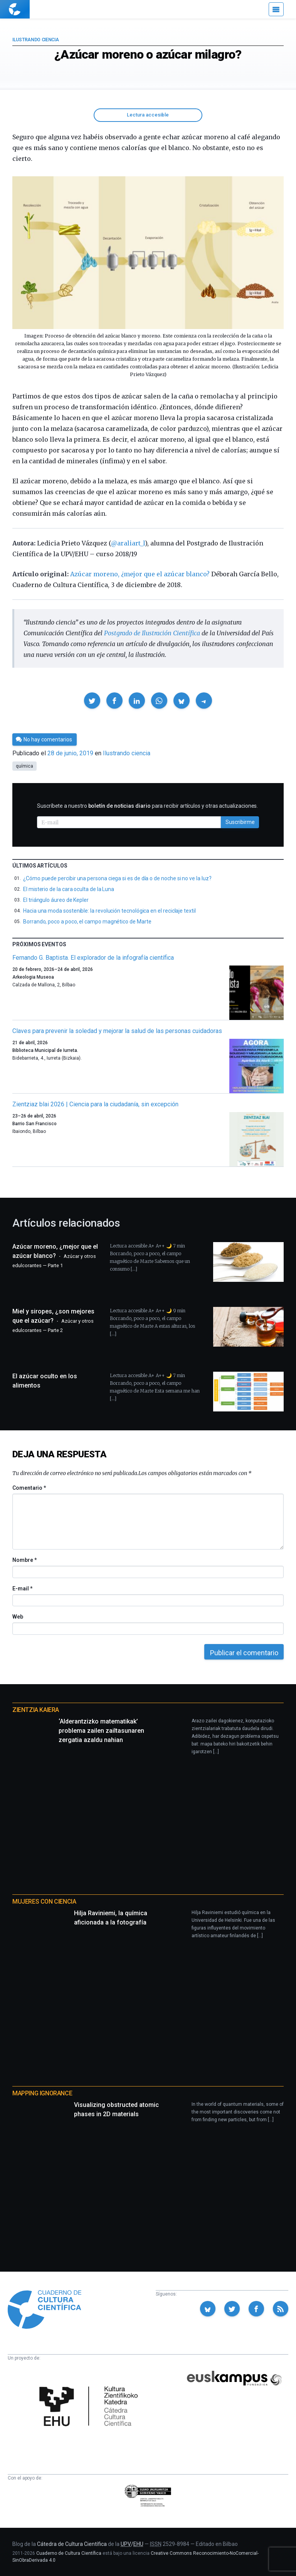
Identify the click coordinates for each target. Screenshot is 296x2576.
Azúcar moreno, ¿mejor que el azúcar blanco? (140, 574)
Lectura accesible (148, 115)
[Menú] (276, 9)
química (24, 766)
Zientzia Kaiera (35, 1709)
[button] (92, 700)
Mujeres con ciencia (44, 1901)
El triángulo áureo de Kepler (56, 900)
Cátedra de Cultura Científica (72, 2544)
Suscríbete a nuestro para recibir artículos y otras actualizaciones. (147, 806)
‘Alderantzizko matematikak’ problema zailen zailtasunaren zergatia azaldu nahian (101, 1731)
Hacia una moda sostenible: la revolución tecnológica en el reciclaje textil (109, 911)
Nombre (24, 1560)
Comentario (29, 1488)
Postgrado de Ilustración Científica (152, 633)
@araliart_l (128, 543)
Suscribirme (240, 822)
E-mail (22, 1588)
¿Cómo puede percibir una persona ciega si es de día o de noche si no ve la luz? (117, 878)
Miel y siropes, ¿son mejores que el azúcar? (53, 1320)
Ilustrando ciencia (35, 39)
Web (17, 1617)
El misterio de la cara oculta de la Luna (68, 889)
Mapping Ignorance (42, 2093)
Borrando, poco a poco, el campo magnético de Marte (87, 921)
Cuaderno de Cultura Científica (68, 2553)
